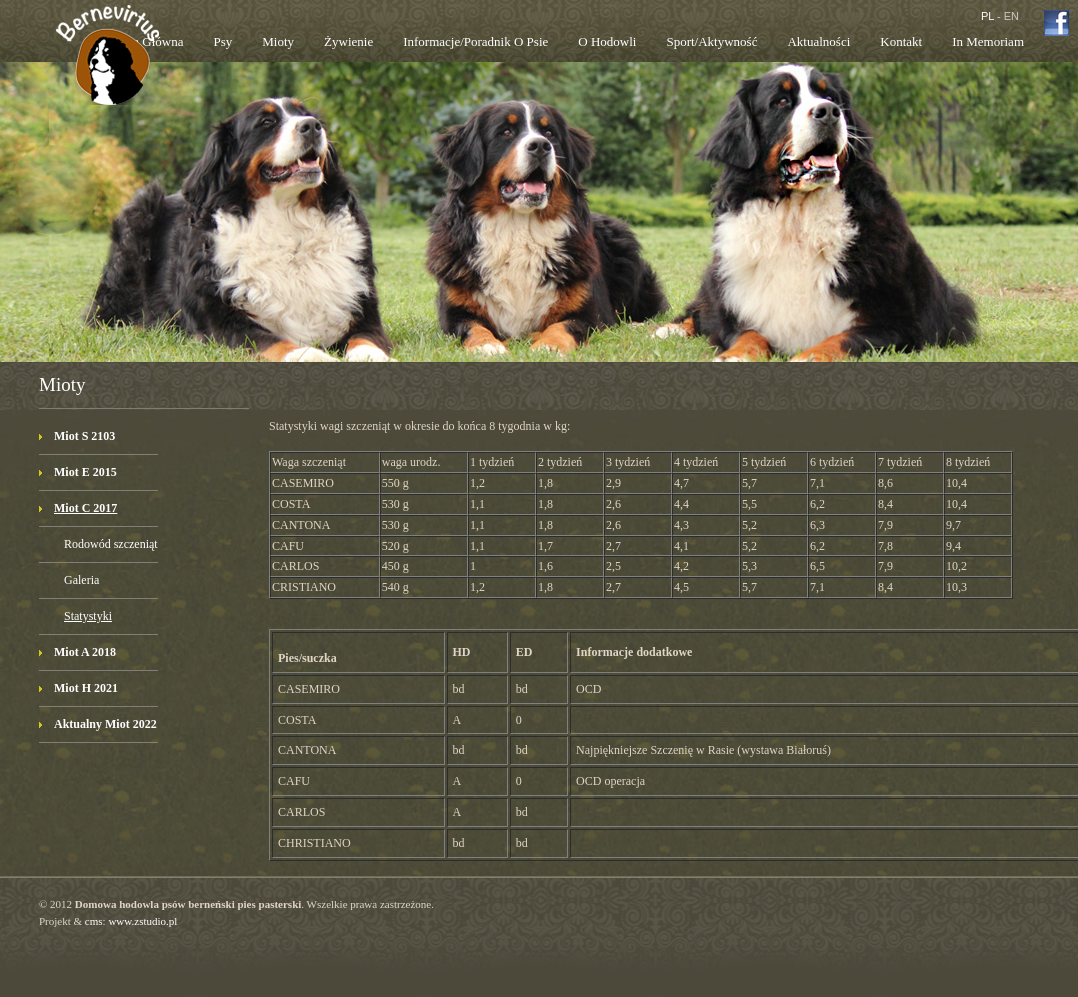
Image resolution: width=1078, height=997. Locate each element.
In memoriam (988, 41)
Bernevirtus (108, 73)
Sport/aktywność (711, 41)
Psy (222, 41)
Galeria (81, 580)
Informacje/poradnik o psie (475, 41)
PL (987, 16)
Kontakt (901, 41)
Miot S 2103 (84, 436)
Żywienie (348, 41)
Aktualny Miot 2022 (105, 724)
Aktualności (818, 41)
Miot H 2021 (86, 688)
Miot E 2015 (85, 472)
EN (1011, 16)
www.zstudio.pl (142, 921)
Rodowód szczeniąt (111, 544)
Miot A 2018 (85, 652)
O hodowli (607, 41)
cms (94, 921)
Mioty (278, 41)
